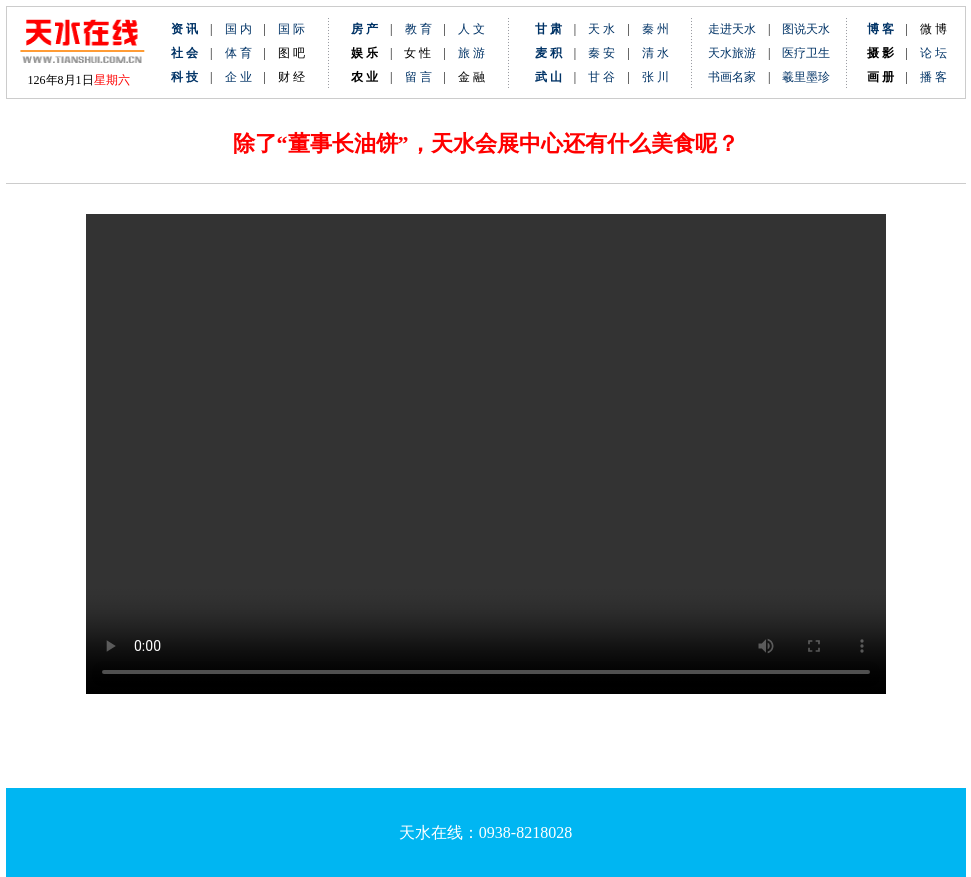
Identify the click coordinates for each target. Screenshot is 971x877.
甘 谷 (607, 77)
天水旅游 (732, 53)
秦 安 (607, 53)
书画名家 (732, 77)
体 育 (238, 53)
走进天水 (732, 29)
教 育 (418, 29)
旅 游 (471, 53)
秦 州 (655, 29)
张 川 (655, 77)
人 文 (471, 29)
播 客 (933, 77)
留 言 (418, 77)
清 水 (649, 53)
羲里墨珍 (806, 77)
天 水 (601, 29)
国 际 (291, 29)
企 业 (238, 77)
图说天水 (806, 29)
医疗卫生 (806, 53)
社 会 (184, 53)
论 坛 (933, 53)
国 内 (238, 29)
